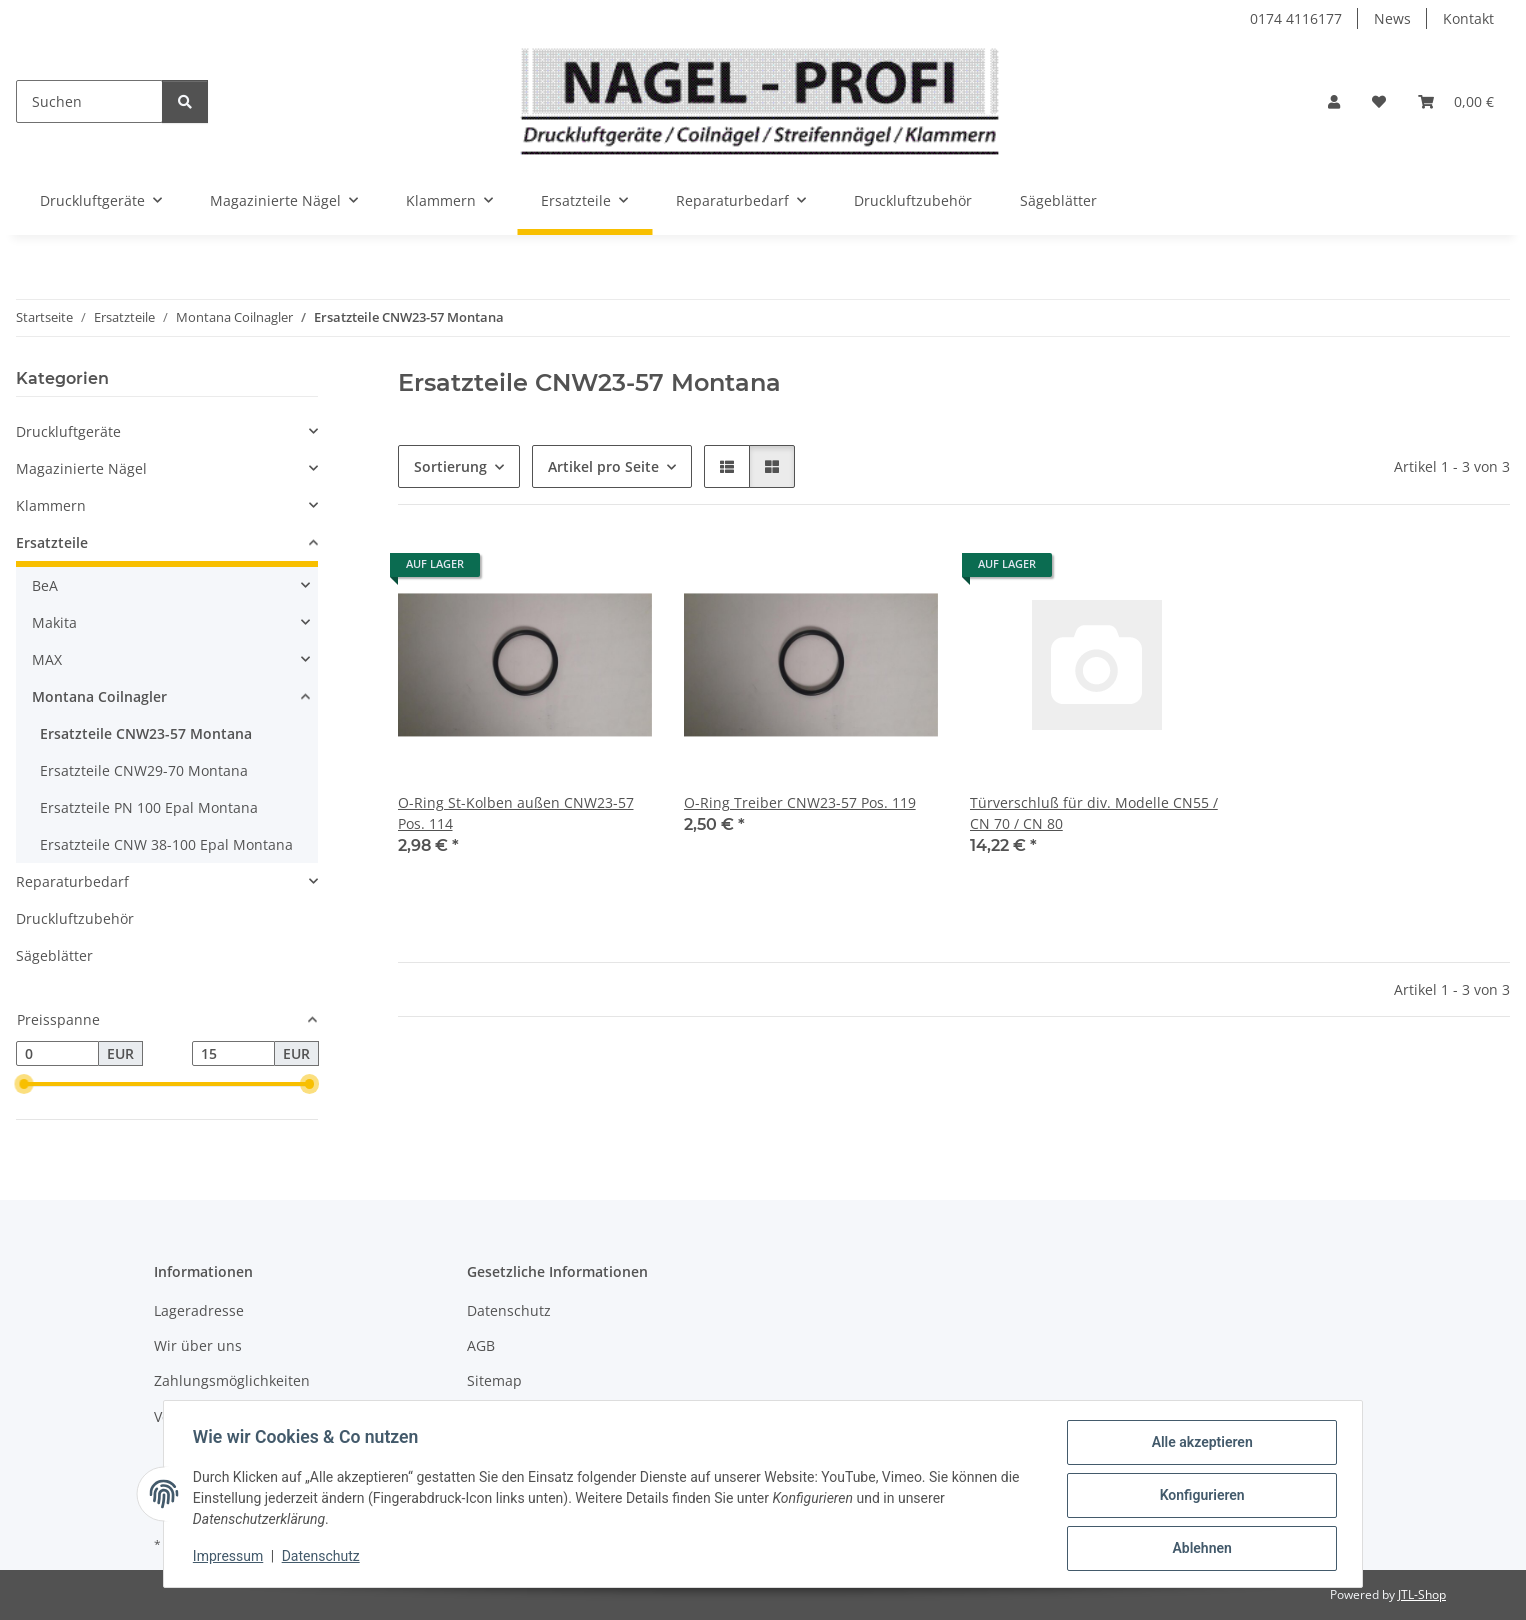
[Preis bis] (233, 1054)
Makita (54, 622)
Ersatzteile (52, 542)
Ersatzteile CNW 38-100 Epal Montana (166, 844)
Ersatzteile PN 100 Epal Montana (149, 807)
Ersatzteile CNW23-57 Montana (146, 733)
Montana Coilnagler (99, 696)
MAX (47, 659)
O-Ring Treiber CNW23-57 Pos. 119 (800, 802)
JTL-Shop (1422, 1594)
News (1392, 18)
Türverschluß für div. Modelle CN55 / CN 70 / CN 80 (1094, 813)
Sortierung (450, 466)
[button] (1334, 101)
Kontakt (1468, 18)
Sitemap (494, 1380)
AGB (481, 1345)
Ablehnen (1198, 1549)
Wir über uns (198, 1345)
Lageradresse (199, 1310)
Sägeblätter (54, 955)
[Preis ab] (57, 1054)
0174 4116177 (1296, 18)
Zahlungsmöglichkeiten (232, 1380)
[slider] (24, 1085)
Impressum (231, 1558)
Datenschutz (324, 1558)
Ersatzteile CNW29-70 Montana (144, 770)
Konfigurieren (1198, 1497)
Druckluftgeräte (68, 431)
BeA (45, 585)
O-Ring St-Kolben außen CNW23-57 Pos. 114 (516, 813)
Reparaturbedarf (72, 881)
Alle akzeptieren (1198, 1445)
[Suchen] (89, 101)
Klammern (51, 505)
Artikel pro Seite (603, 466)
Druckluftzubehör (75, 918)
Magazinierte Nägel (81, 468)
